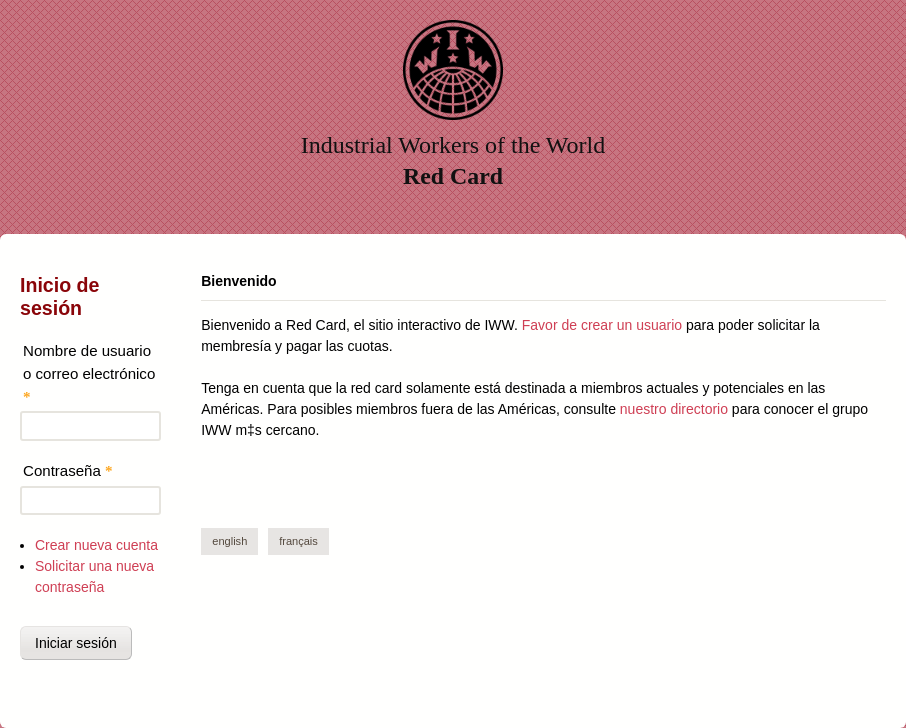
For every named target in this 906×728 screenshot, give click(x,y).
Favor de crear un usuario (602, 325)
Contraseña (68, 470)
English (229, 541)
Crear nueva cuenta (96, 545)
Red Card (453, 176)
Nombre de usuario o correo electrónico (89, 373)
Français (298, 541)
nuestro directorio (674, 409)
